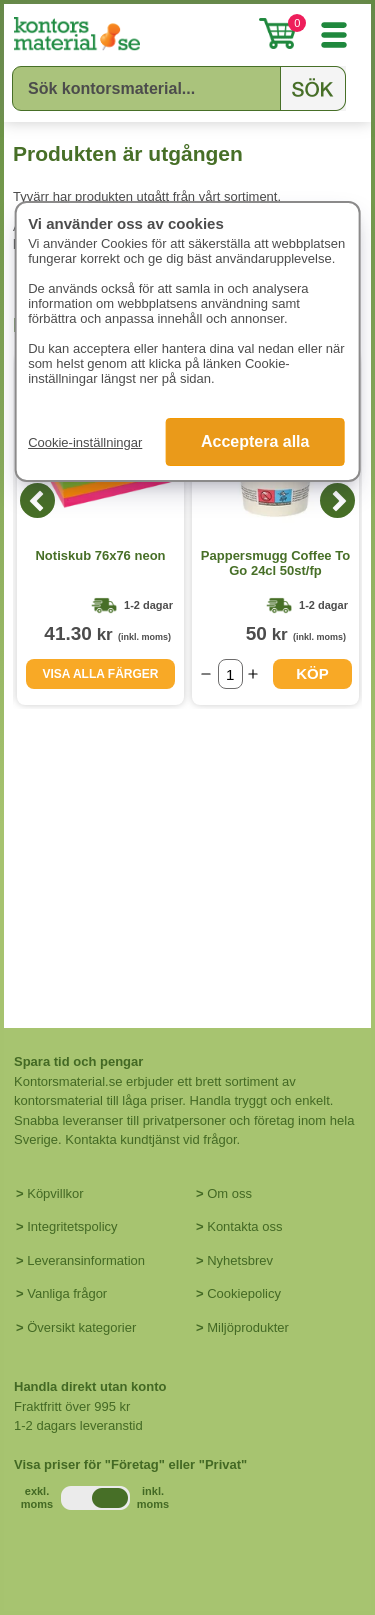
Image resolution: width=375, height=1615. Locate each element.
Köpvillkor (55, 1193)
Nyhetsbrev (240, 1260)
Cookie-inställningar (85, 442)
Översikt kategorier (81, 1327)
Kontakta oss (244, 1226)
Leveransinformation (86, 1260)
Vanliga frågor (67, 1293)
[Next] (337, 500)
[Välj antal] (230, 674)
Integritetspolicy (72, 1226)
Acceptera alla (255, 441)
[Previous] (37, 500)
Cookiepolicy (244, 1293)
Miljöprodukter (248, 1327)
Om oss (229, 1193)
